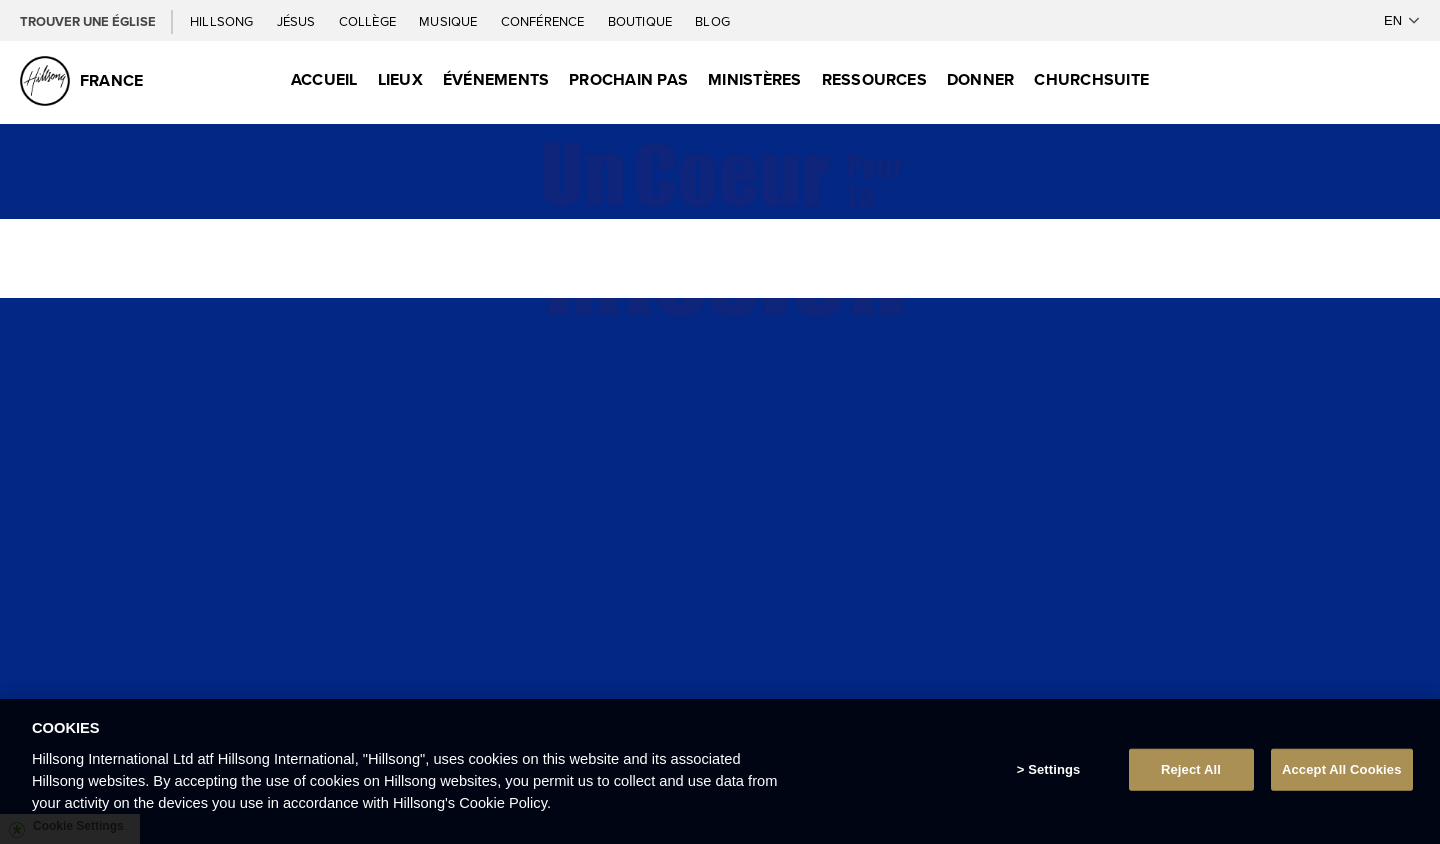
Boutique (642, 21)
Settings (1054, 769)
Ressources (874, 79)
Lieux (400, 79)
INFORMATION (720, 669)
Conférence (544, 21)
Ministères (754, 79)
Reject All (1191, 769)
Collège (369, 21)
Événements (496, 79)
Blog (712, 21)
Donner (980, 79)
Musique (449, 21)
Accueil (324, 79)
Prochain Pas (628, 79)
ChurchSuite (1091, 79)
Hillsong (223, 21)
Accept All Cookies (1342, 769)
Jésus (298, 21)
